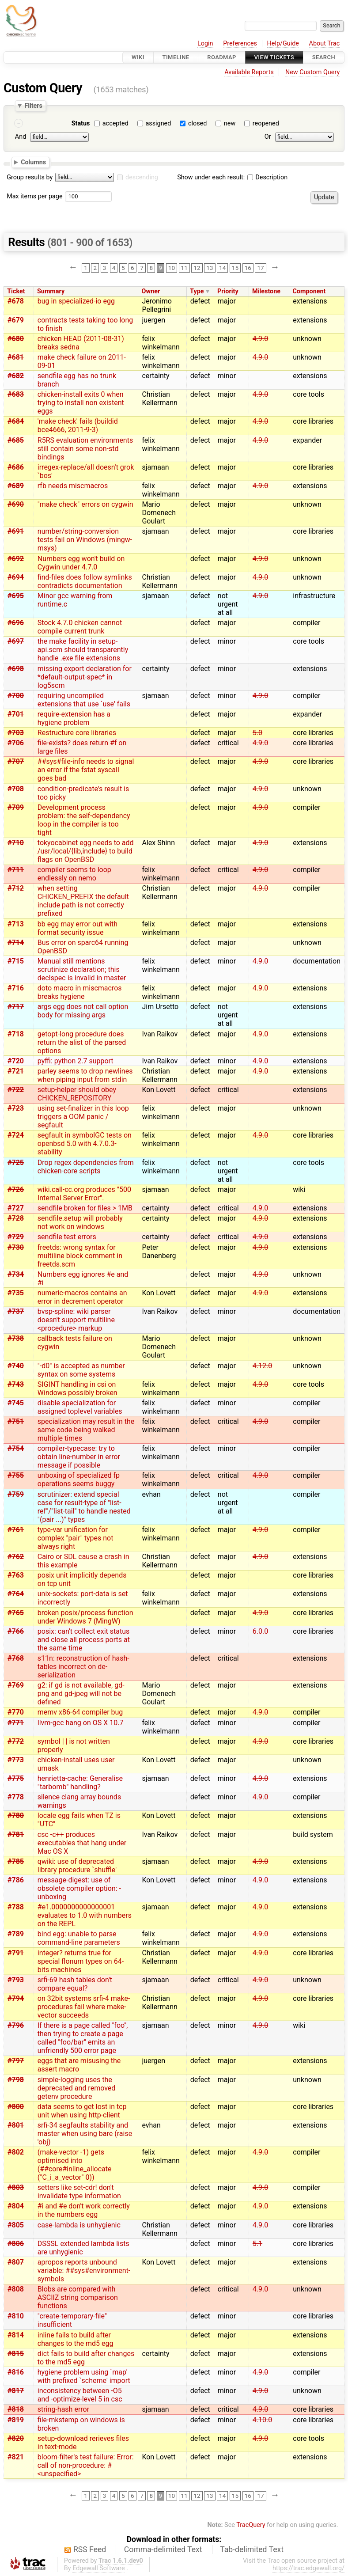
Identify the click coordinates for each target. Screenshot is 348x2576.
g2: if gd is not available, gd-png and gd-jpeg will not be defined (81, 1693)
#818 (16, 2409)
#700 (16, 695)
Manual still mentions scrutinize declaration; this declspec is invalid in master (82, 969)
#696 (16, 622)
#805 (16, 2225)
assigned (158, 123)
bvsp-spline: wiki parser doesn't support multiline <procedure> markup (76, 1319)
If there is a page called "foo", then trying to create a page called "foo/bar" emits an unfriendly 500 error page (83, 2038)
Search (323, 57)
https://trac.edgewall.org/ (308, 2568)
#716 (16, 988)
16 (248, 267)
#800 (16, 2106)
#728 (16, 1218)
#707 (16, 761)
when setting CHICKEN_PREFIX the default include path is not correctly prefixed (83, 901)
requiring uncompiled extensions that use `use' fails (84, 699)
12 (196, 267)
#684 (16, 421)
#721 (16, 1071)
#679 (16, 320)
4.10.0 (262, 2420)
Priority (227, 291)
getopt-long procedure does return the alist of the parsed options (82, 1042)
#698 (16, 668)
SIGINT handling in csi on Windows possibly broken (77, 1388)
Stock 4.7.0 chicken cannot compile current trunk (80, 626)
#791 (16, 1953)
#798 (16, 2079)
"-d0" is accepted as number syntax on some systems (81, 1370)
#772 (16, 1741)
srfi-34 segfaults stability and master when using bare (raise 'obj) (85, 2133)
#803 (16, 2187)
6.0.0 (260, 1631)
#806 (16, 2243)
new (229, 123)
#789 (16, 1934)
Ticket (16, 291)
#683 (16, 394)
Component (308, 291)
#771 (16, 1723)
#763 (16, 1575)
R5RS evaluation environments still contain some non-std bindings (85, 448)
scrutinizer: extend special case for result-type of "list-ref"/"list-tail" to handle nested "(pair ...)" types (84, 1507)
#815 (16, 2353)
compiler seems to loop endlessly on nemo (74, 873)
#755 (16, 1475)
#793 (16, 1980)
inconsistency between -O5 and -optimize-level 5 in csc (80, 2394)
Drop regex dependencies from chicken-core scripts (86, 1166)
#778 (16, 1797)
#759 (16, 1494)
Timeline (176, 57)
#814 (16, 2335)
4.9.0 (260, 338)
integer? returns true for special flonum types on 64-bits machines (81, 1961)
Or (268, 136)
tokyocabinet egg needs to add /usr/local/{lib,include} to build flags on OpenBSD (86, 851)
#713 (16, 924)
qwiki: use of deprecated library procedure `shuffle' (77, 1865)
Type (197, 291)
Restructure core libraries (77, 732)
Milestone (266, 291)
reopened (266, 123)
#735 (16, 1293)
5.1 (257, 2243)
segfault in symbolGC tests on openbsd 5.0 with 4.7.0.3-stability (85, 1143)
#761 (16, 1529)
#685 (16, 440)
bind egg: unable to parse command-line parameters (79, 1938)
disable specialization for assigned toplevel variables (80, 1407)
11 (184, 267)
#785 (16, 1861)
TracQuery (250, 2525)
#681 (16, 357)
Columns (33, 162)
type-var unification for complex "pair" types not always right (75, 1538)
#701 (16, 714)
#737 (16, 1311)
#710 (16, 842)
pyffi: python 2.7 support (75, 1061)
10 (171, 267)
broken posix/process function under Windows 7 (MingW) (85, 1617)
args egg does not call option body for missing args (83, 1010)
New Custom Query (312, 72)
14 (222, 267)
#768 (16, 1658)
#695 (16, 596)
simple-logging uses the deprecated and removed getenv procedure (77, 2088)
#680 (16, 338)
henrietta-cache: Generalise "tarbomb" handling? (80, 1782)
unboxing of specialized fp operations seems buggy (79, 1479)
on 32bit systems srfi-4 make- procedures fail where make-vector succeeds (84, 2006)
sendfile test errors (67, 1237)
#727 (16, 1208)
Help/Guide (283, 43)
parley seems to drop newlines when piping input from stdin (85, 1075)
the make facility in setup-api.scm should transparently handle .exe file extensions (83, 649)
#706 (16, 743)
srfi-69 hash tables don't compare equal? (75, 1984)
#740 (16, 1366)
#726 (16, 1189)
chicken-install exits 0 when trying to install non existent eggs (81, 402)
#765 (16, 1613)
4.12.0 (262, 1366)
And (20, 136)
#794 (16, 1998)
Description (267, 177)
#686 (16, 467)
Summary (50, 291)
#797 (16, 2060)
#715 (16, 961)
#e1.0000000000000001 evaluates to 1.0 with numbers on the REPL (85, 1915)
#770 (16, 1712)
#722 (16, 1089)
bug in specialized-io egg (76, 301)
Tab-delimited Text (252, 2549)
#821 (16, 2457)
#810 (16, 2316)
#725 (16, 1162)
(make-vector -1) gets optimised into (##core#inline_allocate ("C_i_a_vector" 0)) (75, 2164)
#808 (16, 2289)
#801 (16, 2125)
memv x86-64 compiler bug (80, 1712)
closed (197, 123)
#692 (16, 558)
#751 (16, 1421)
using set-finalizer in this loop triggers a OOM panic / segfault (83, 1116)
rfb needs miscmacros (73, 486)
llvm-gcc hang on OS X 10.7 (81, 1723)
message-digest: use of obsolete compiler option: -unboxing (79, 1888)
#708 (16, 789)
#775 (16, 1778)
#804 (16, 2206)
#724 (16, 1135)
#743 (16, 1384)
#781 (16, 1834)
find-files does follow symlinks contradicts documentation (85, 581)
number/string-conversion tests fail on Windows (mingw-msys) (85, 539)
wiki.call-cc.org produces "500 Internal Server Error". (84, 1193)
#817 (16, 2390)
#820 (16, 2438)
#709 (16, 807)
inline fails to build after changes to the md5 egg (75, 2339)
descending (141, 177)
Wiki (138, 57)
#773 (16, 1760)
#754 (16, 1448)
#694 (16, 577)
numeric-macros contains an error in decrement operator (82, 1297)
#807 (16, 2262)
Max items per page (34, 196)
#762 (16, 1556)
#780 (16, 1815)
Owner (151, 291)
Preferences (240, 43)
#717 (16, 1006)
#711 (16, 869)
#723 (16, 1108)
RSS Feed (89, 2549)
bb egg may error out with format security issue (77, 928)
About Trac (324, 43)
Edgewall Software (98, 2568)
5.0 (257, 732)
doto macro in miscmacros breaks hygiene (80, 992)
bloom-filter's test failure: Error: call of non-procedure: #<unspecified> (86, 2465)
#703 (16, 732)
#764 (16, 1594)
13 (209, 267)
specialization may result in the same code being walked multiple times (86, 1429)
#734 (16, 1274)
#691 (16, 531)
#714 (16, 942)
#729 (16, 1237)
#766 (16, 1631)
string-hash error (63, 2409)
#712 (16, 888)
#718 (16, 1034)
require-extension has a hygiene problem (74, 718)
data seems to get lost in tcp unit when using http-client (82, 2110)
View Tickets (274, 57)
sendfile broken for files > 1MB (85, 1208)
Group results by (30, 177)
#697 (16, 641)
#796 (16, 2025)
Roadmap (221, 57)
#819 (16, 2420)
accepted (115, 123)
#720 (16, 1061)
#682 (16, 376)
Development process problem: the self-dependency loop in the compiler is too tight (84, 820)
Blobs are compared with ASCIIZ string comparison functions (78, 2297)
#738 (16, 1338)
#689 (16, 486)
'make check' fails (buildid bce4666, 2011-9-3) (78, 425)
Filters (33, 105)
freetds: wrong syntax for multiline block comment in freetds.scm (80, 1255)
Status (81, 123)
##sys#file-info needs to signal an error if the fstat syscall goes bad (86, 769)
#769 (16, 1685)
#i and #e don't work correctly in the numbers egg (84, 2210)
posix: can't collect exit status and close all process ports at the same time (84, 1639)
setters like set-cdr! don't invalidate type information (79, 2191)
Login (205, 43)
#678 (16, 301)
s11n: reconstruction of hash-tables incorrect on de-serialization (83, 1666)
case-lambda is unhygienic (79, 2225)
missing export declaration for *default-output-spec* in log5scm (85, 677)
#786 (16, 1880)
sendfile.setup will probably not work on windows (80, 1222)
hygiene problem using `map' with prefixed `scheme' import (84, 2376)
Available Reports (249, 72)
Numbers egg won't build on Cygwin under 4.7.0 (81, 562)
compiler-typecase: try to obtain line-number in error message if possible (79, 1456)
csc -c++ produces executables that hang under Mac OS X (82, 1842)
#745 (16, 1403)
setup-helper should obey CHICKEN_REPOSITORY (77, 1093)
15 (235, 267)
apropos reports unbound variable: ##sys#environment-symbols (84, 2270)
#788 (16, 1907)
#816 (16, 2372)
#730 (16, 1247)
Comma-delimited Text (163, 2549)
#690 (16, 504)
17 (260, 267)
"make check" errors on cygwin (85, 504)
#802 (16, 2152)
